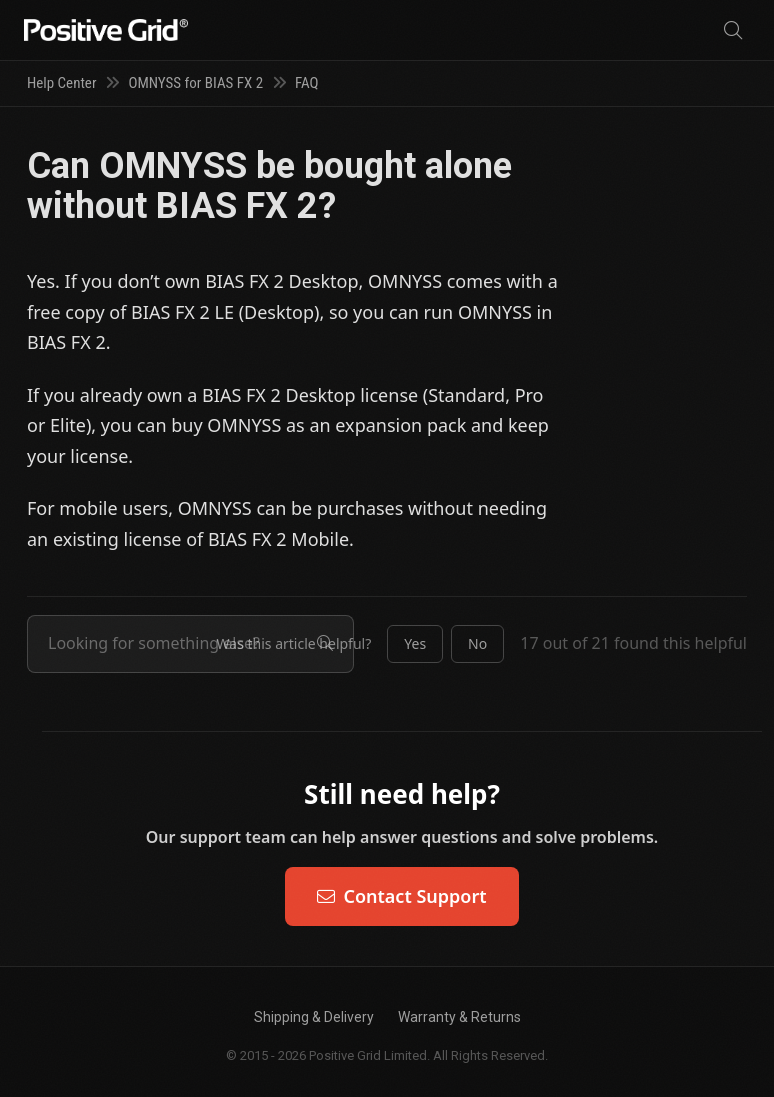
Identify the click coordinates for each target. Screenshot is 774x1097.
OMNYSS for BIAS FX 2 (195, 83)
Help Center (61, 83)
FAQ (307, 83)
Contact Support (401, 896)
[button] (415, 644)
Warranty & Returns (459, 1017)
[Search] (733, 30)
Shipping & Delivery (314, 1017)
